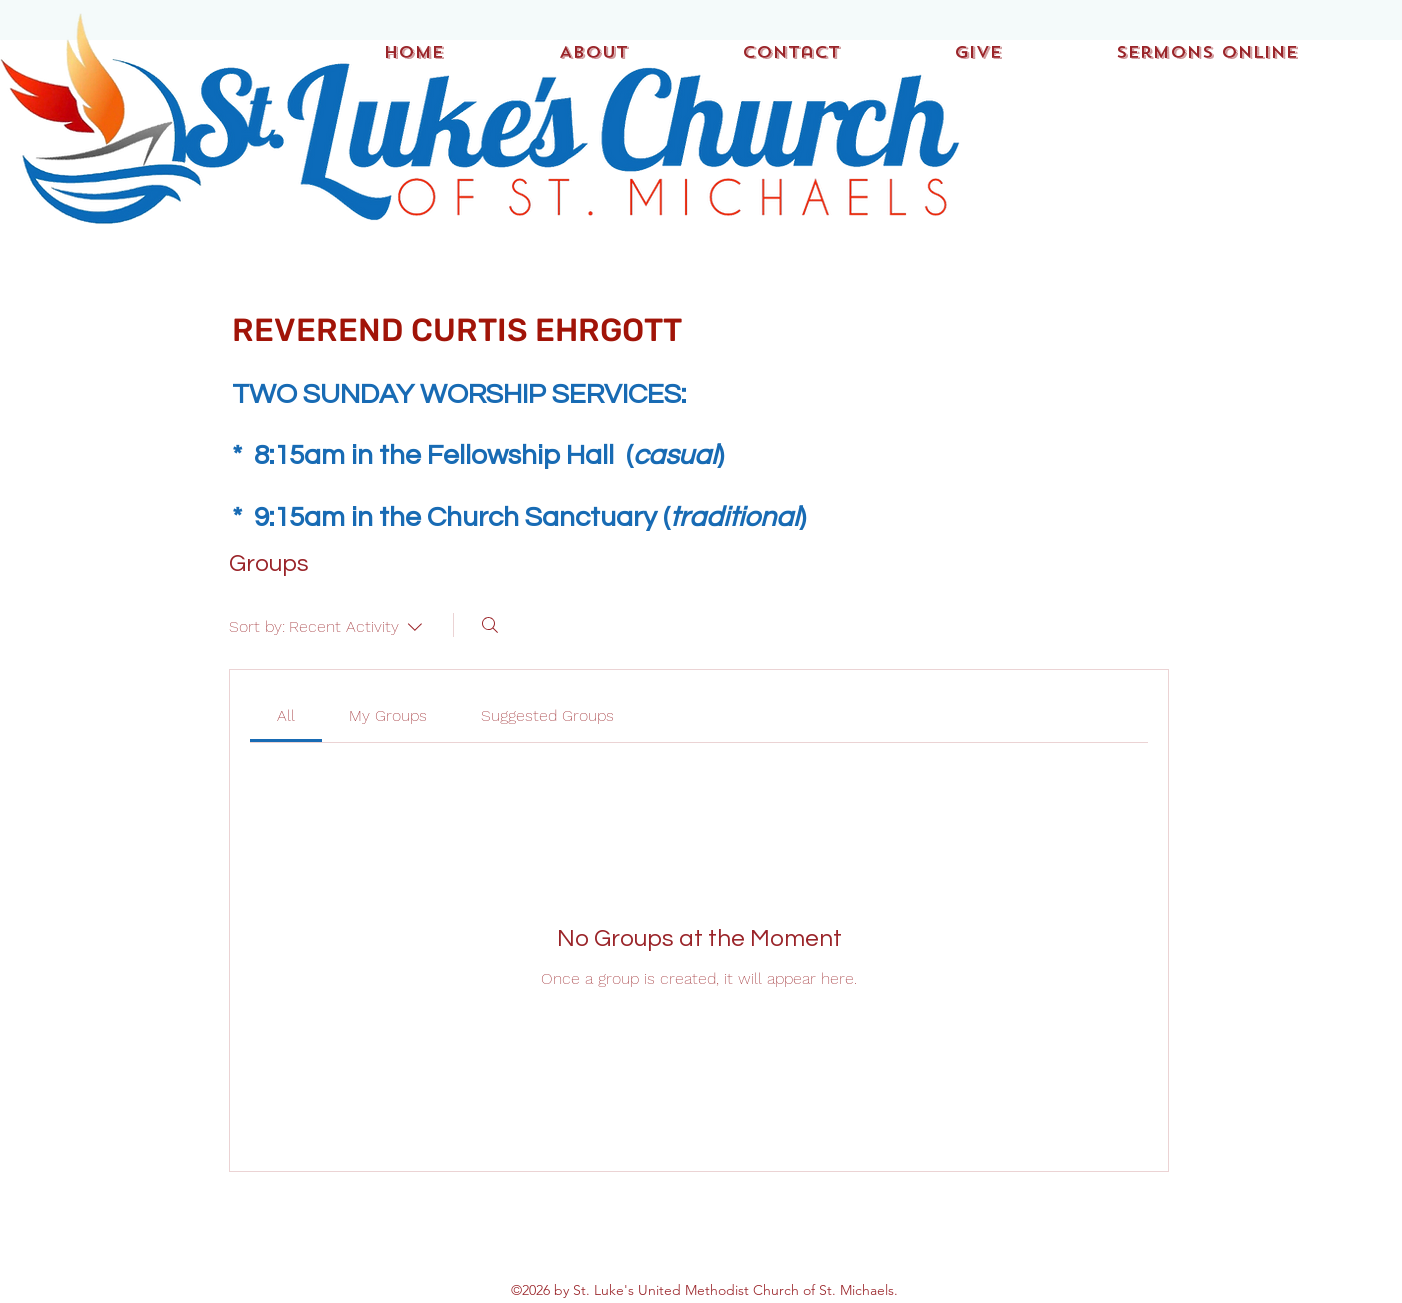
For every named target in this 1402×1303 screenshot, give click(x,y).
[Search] (490, 625)
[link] (286, 715)
